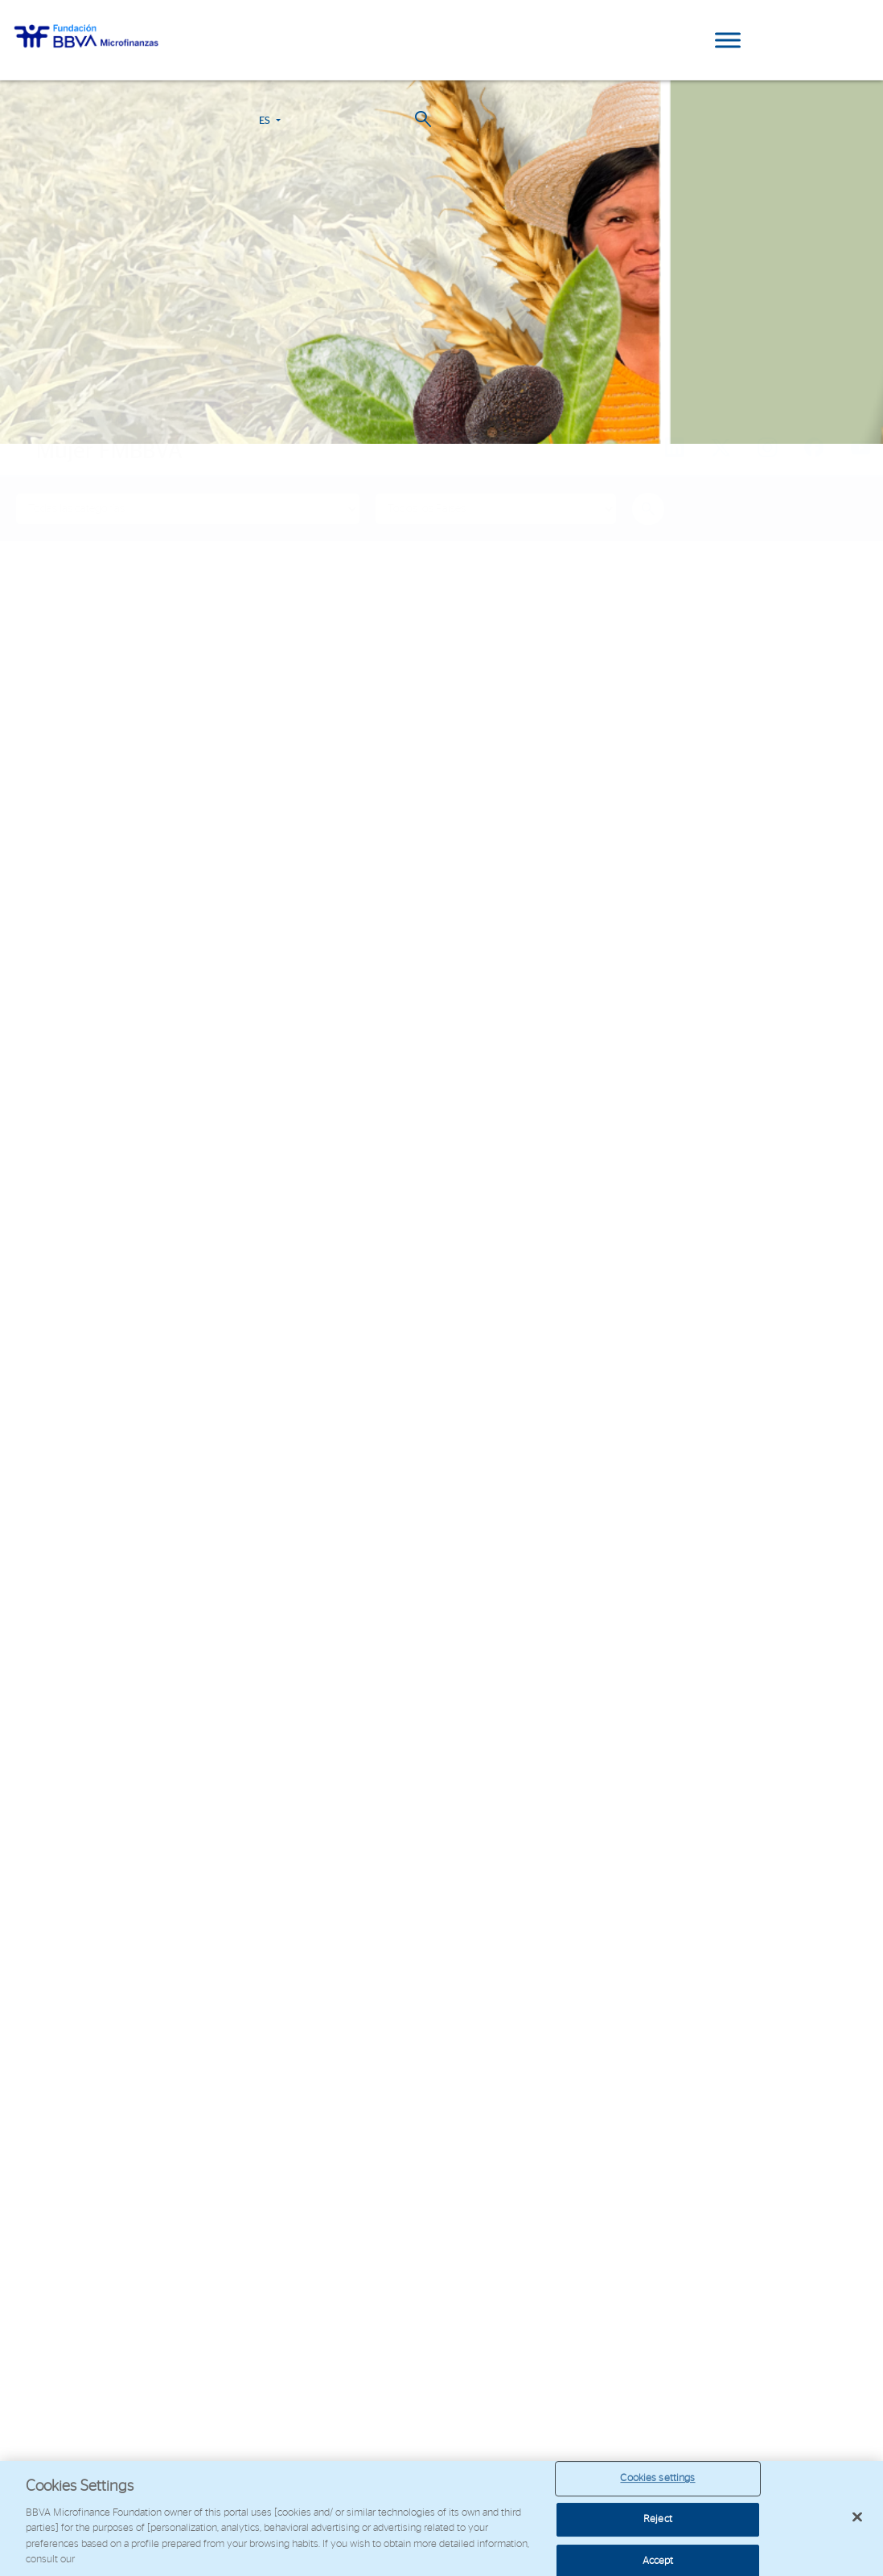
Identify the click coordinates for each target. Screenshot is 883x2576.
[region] (441, 2518)
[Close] (857, 2517)
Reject (657, 2519)
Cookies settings (657, 2479)
